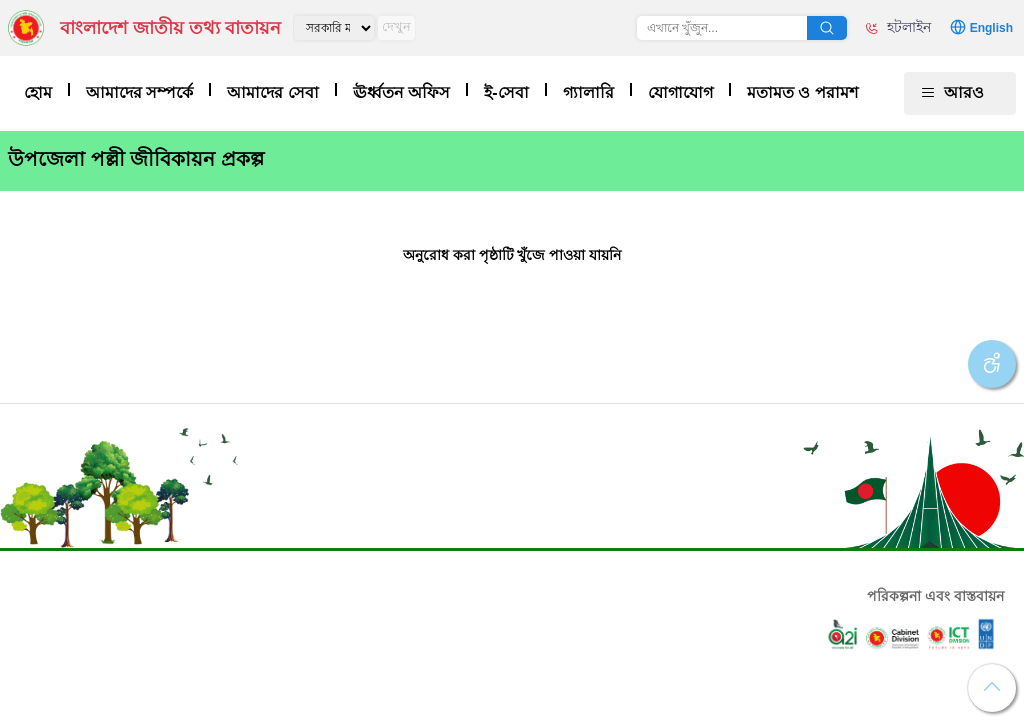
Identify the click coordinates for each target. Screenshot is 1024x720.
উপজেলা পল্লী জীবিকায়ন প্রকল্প (136, 159)
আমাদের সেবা (272, 92)
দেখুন (396, 26)
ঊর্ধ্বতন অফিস (401, 92)
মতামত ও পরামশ (802, 92)
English (991, 28)
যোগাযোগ (680, 92)
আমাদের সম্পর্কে (139, 92)
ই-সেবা (506, 92)
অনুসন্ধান (827, 28)
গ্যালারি (588, 92)
